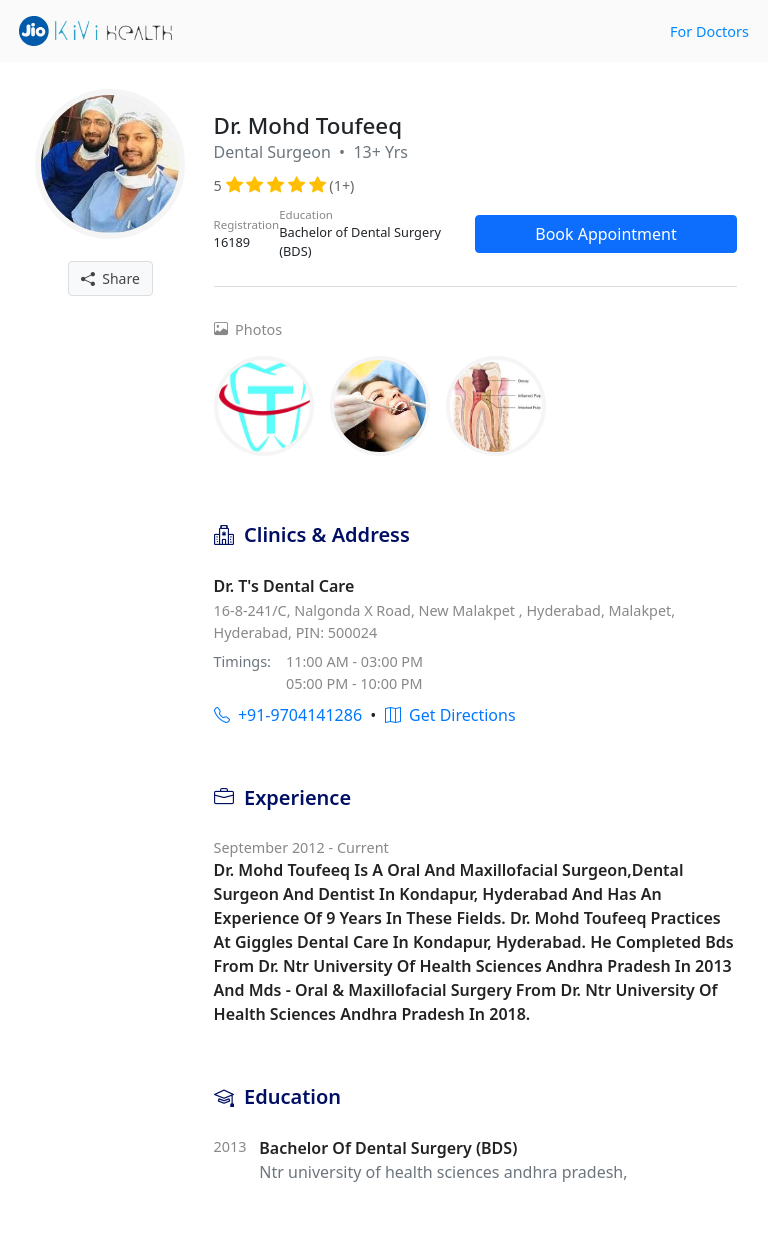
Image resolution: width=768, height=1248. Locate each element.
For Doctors (709, 31)
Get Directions (450, 715)
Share (110, 278)
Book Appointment (606, 234)
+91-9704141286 (288, 715)
